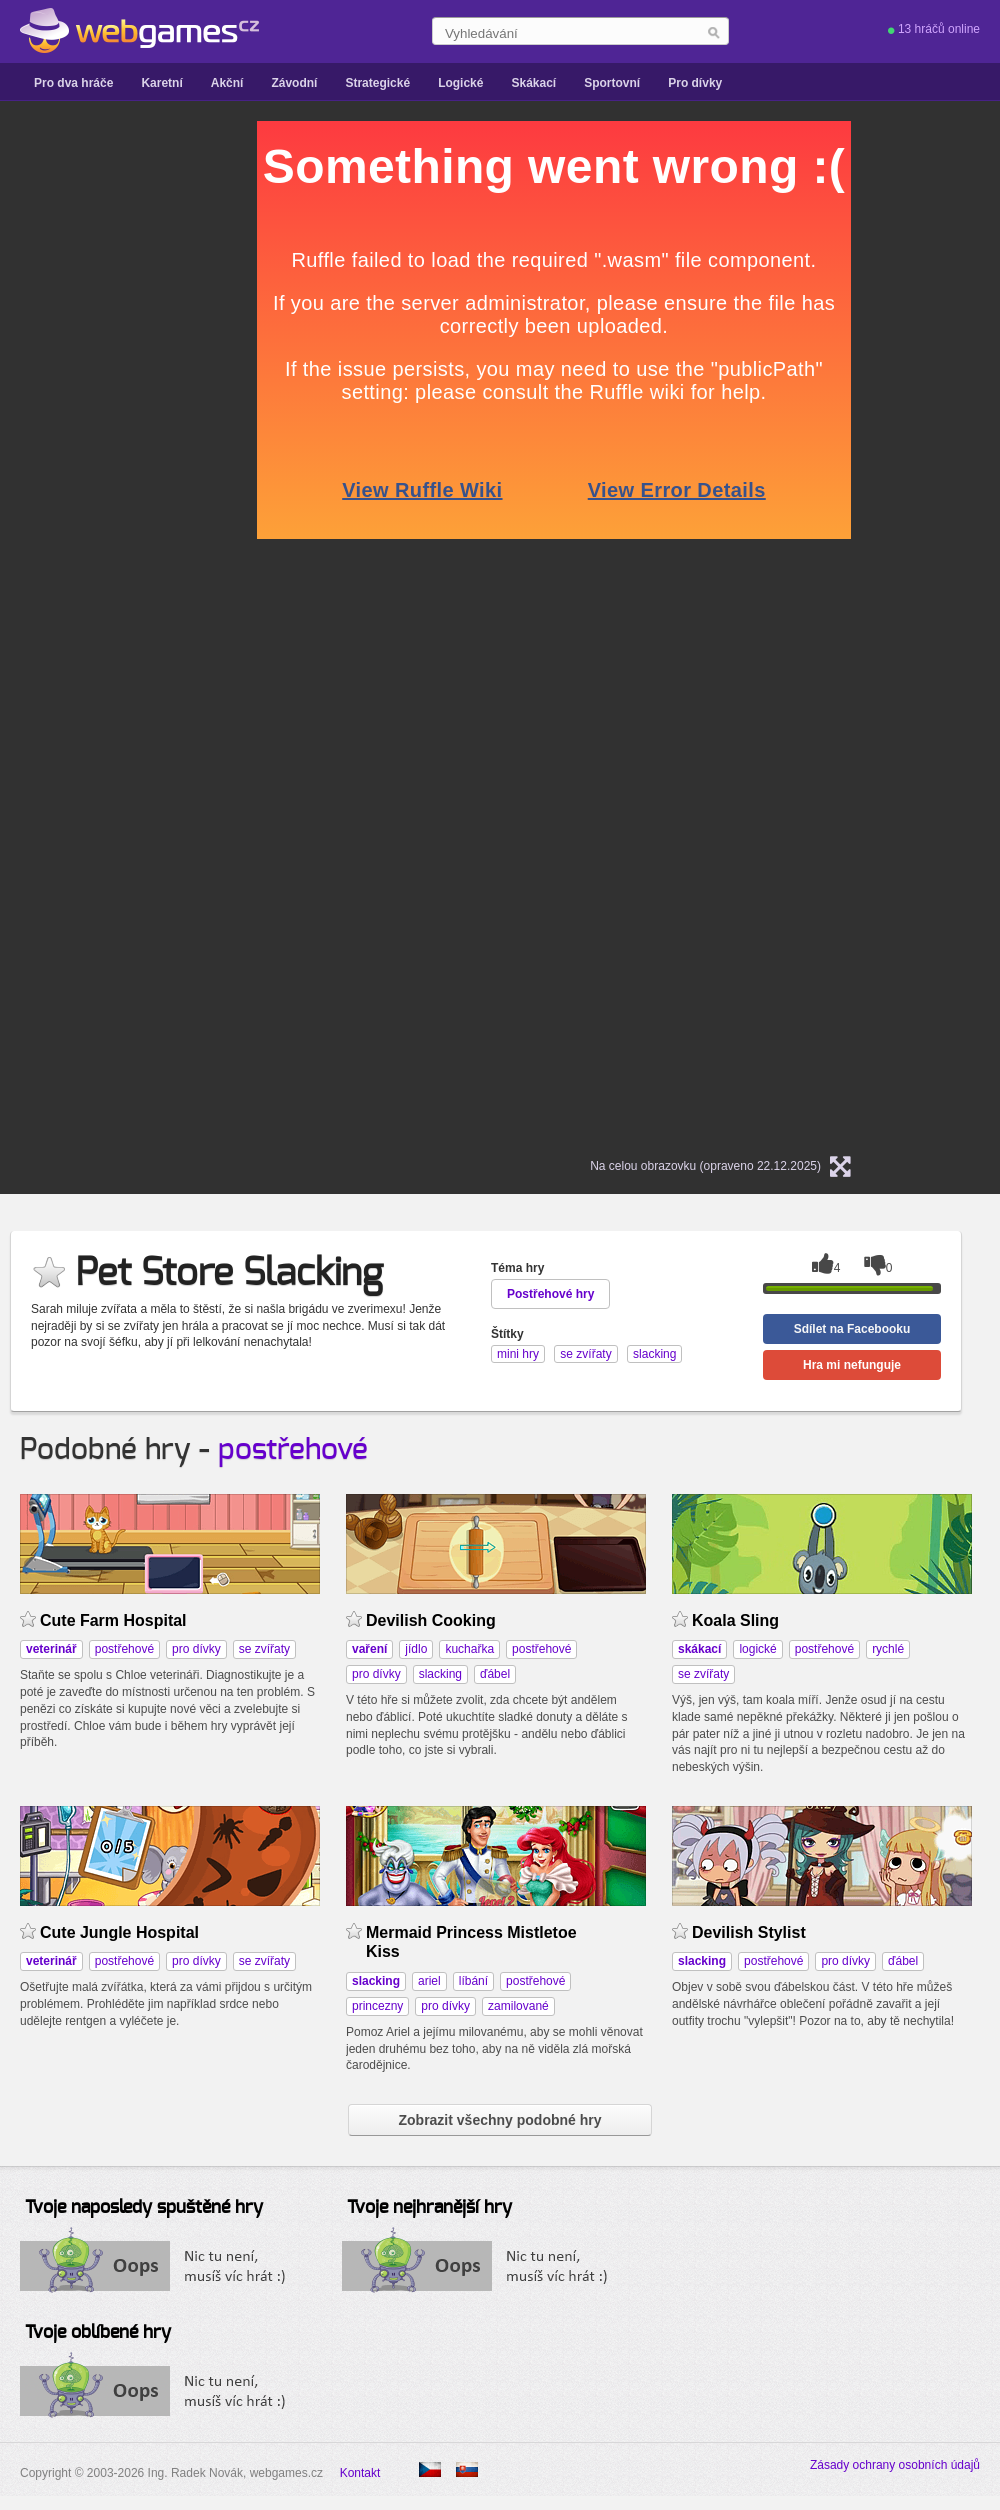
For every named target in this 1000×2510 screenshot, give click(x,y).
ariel (429, 1981)
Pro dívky (695, 83)
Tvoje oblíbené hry (98, 2333)
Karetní (161, 83)
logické (757, 1649)
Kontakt (360, 2473)
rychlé (888, 1649)
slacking (440, 1674)
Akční (227, 83)
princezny (377, 2006)
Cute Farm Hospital (113, 1620)
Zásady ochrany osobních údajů (895, 2465)
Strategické (377, 83)
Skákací (533, 83)
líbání (473, 1981)
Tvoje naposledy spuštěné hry (144, 2208)
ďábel (495, 1674)
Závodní (294, 83)
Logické (460, 83)
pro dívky (196, 1649)
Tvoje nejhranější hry (429, 2208)
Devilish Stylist (749, 1932)
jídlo (416, 1649)
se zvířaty (264, 1649)
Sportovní (612, 83)
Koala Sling (735, 1620)
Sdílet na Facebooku (852, 1329)
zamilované (518, 2006)
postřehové (293, 1450)
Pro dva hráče (73, 83)
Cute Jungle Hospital (119, 1932)
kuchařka (469, 1649)
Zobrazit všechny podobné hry (499, 2120)
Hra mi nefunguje (852, 1365)
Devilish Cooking (431, 1620)
